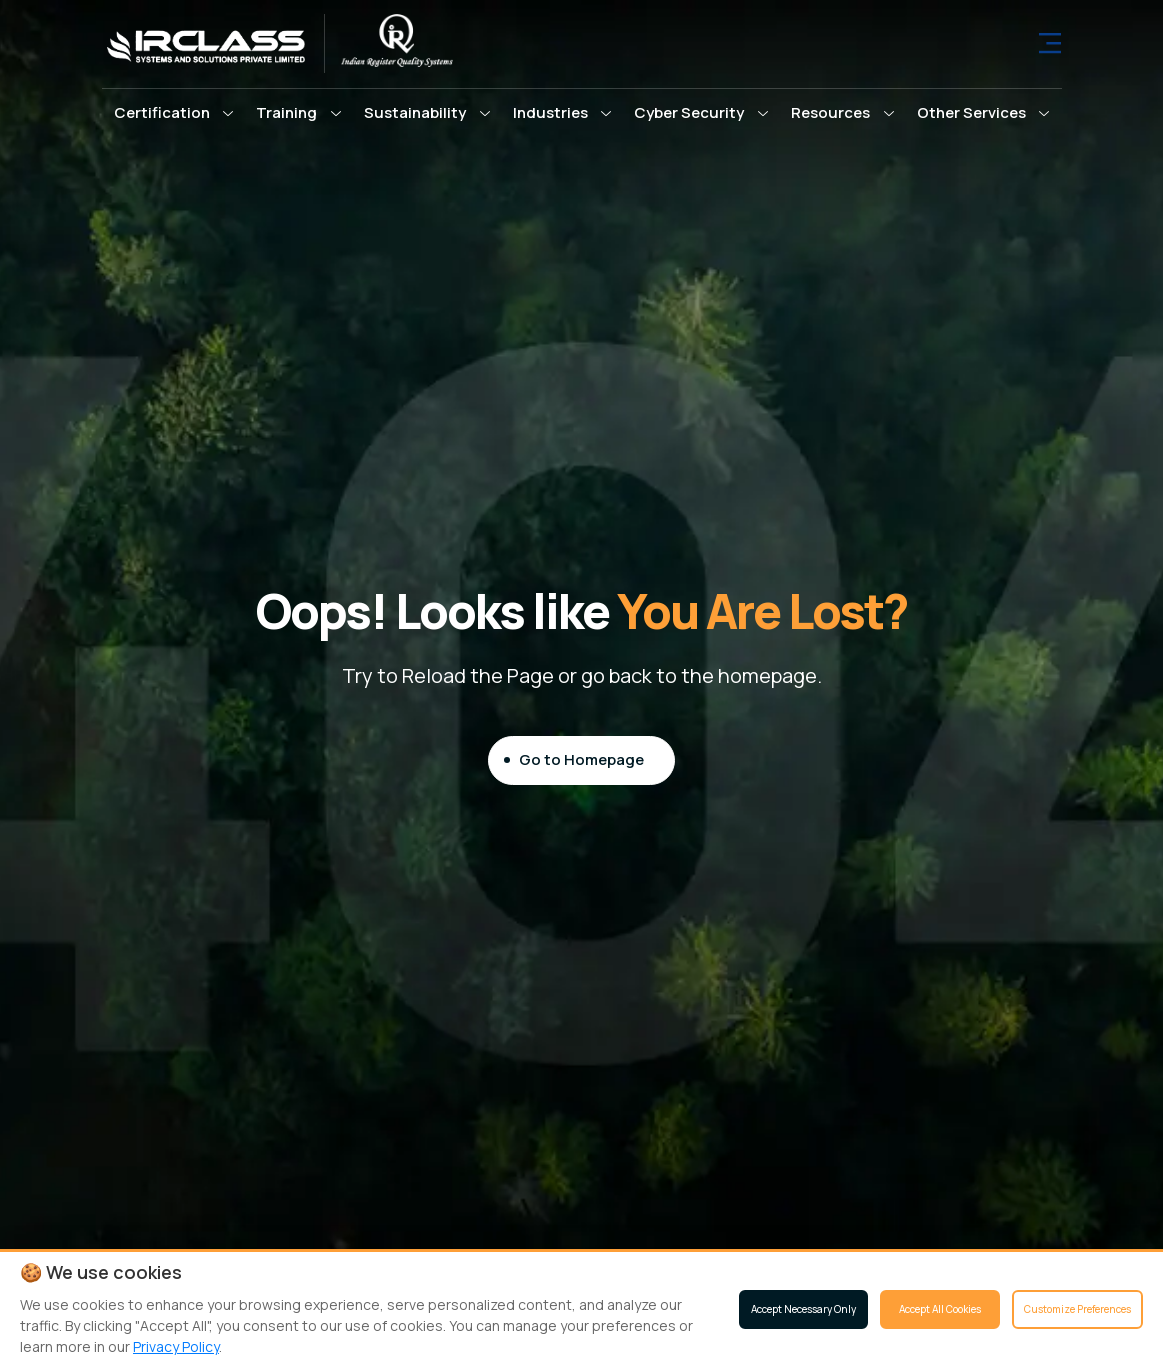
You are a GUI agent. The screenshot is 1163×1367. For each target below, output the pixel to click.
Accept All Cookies (940, 1309)
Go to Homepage (581, 759)
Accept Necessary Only (803, 1309)
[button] (174, 113)
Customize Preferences (1077, 1309)
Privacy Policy (176, 1346)
